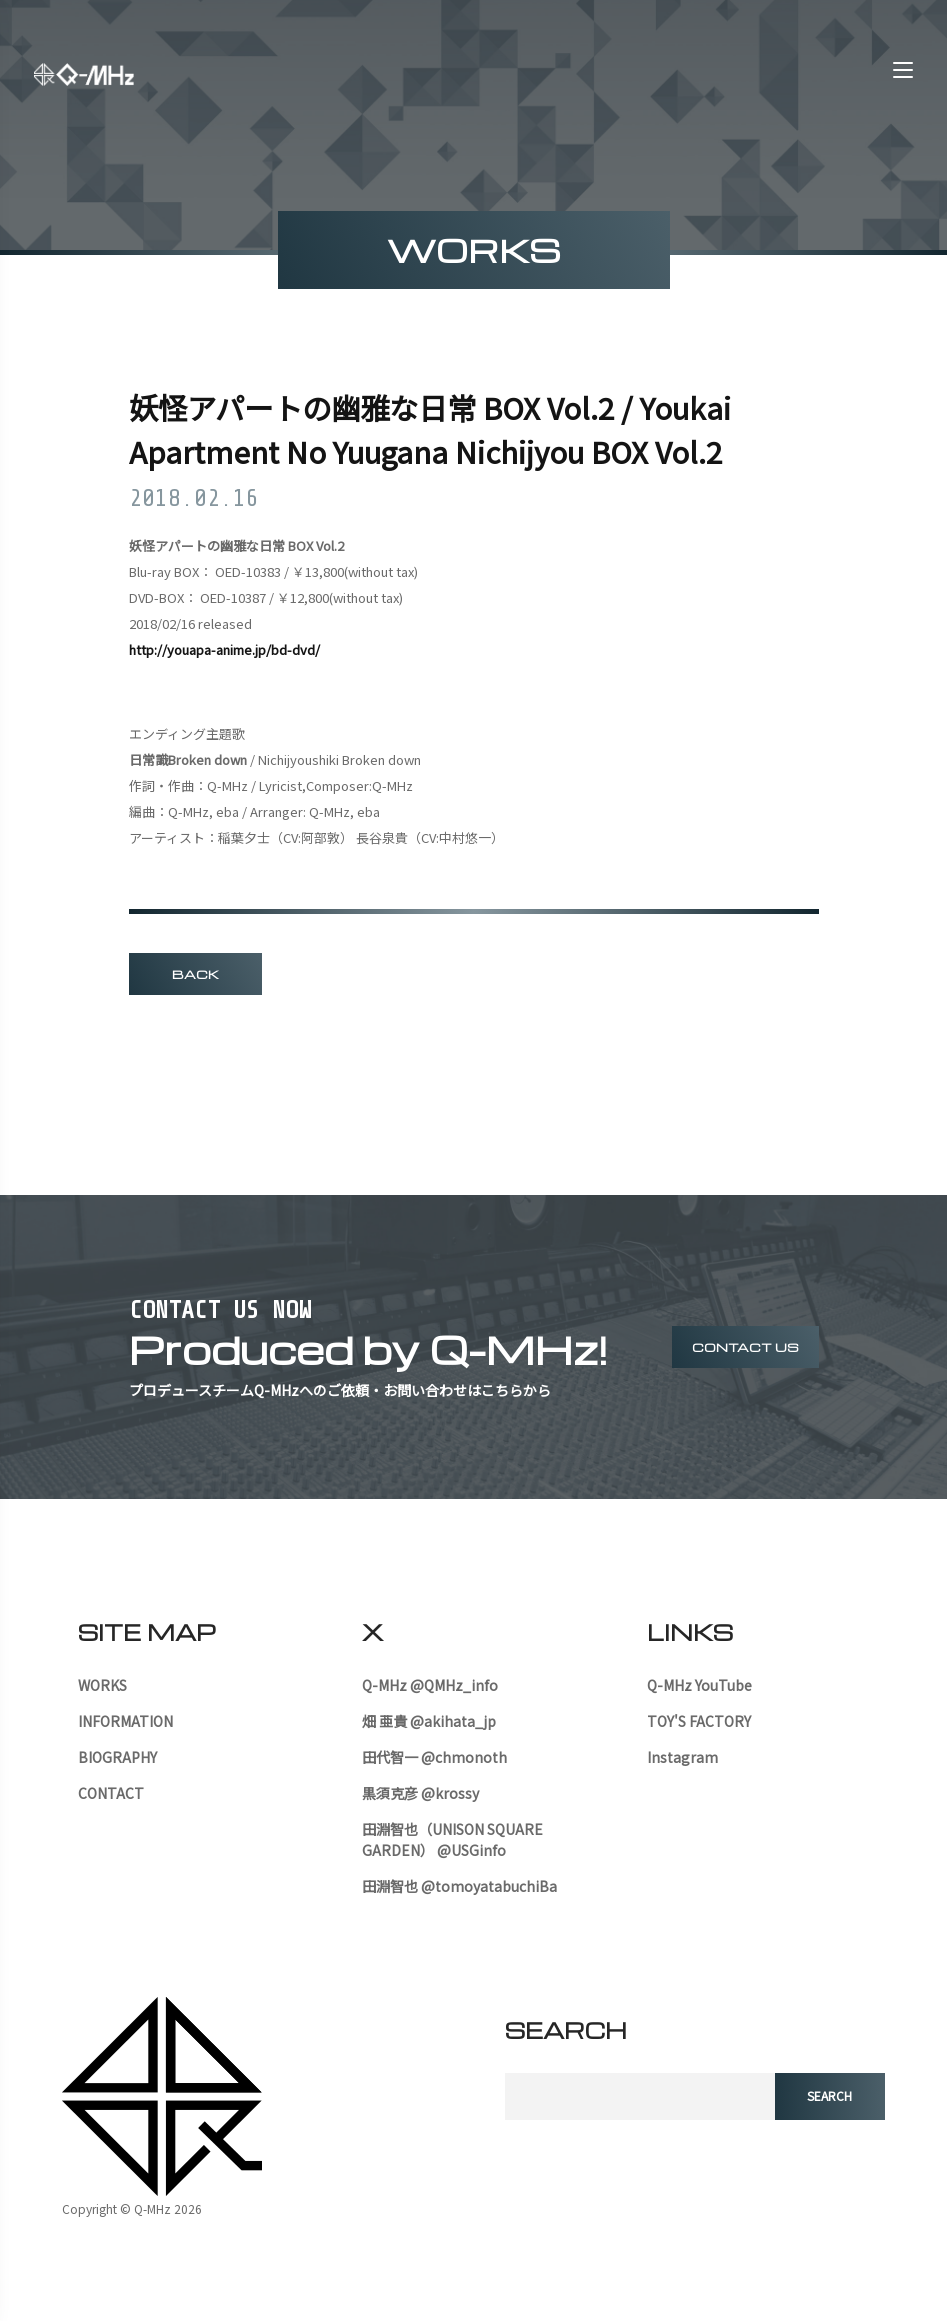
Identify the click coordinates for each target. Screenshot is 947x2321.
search (829, 2096)
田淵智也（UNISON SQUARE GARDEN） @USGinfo (452, 1839)
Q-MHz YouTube (699, 1685)
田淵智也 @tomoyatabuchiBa (459, 1886)
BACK (195, 975)
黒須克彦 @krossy (420, 1793)
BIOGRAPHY (117, 1757)
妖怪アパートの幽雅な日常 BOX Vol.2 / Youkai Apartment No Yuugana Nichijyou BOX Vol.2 (439, 430)
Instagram (682, 1757)
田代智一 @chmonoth (434, 1757)
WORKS (102, 1685)
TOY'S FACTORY (699, 1721)
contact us (745, 1347)
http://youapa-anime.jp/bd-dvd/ (224, 650)
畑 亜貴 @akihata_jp (429, 1721)
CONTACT (111, 1793)
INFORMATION (125, 1721)
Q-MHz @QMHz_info (430, 1685)
